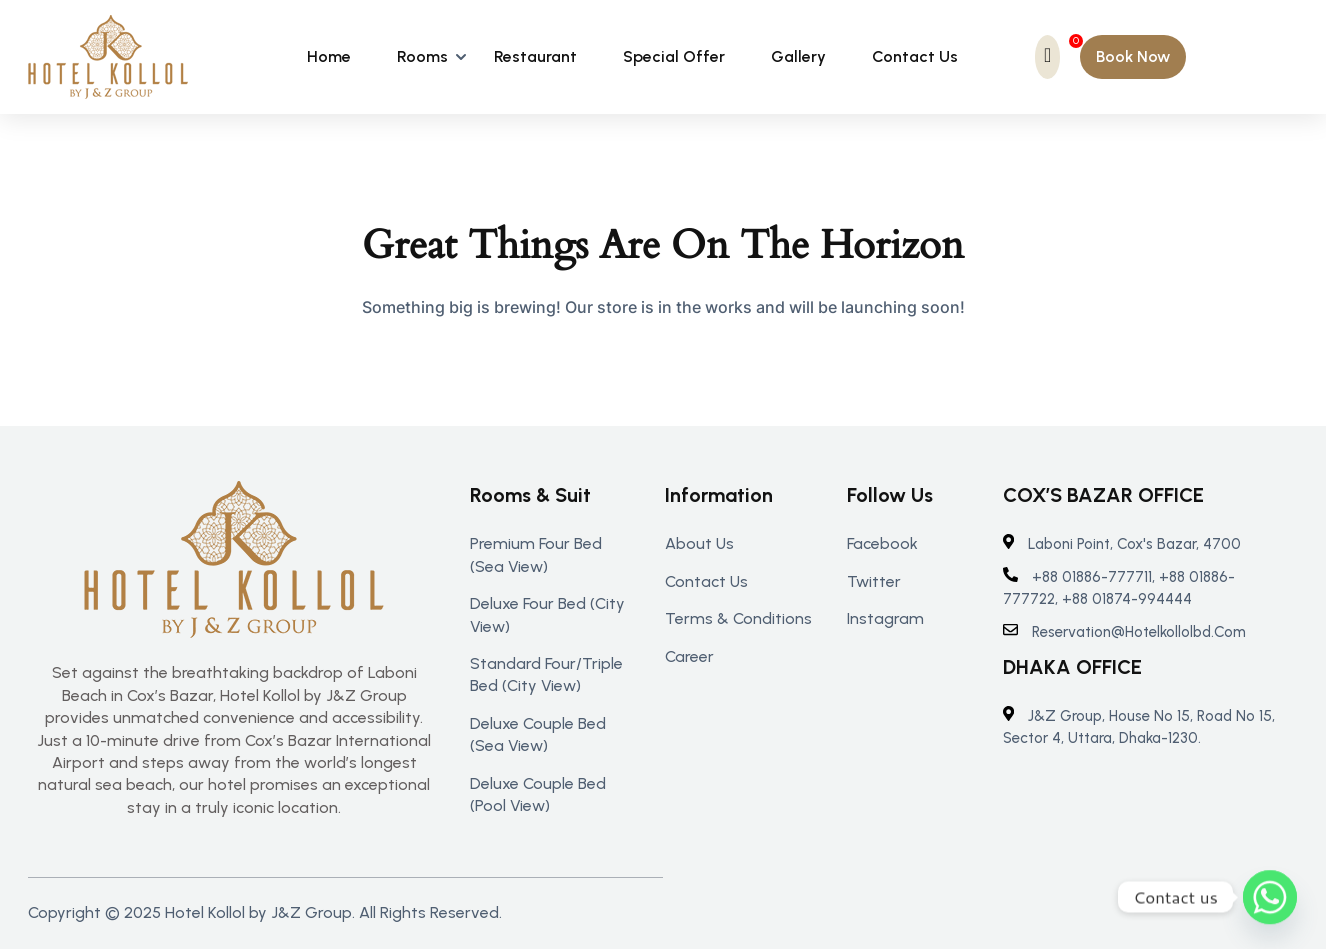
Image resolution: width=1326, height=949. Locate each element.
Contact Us (915, 56)
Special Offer (674, 56)
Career (689, 656)
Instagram (885, 618)
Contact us (706, 581)
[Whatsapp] (1270, 897)
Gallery (798, 56)
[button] (1133, 57)
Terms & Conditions (738, 618)
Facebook (882, 543)
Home (329, 56)
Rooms (422, 56)
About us (699, 543)
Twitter (874, 581)
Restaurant (535, 56)
